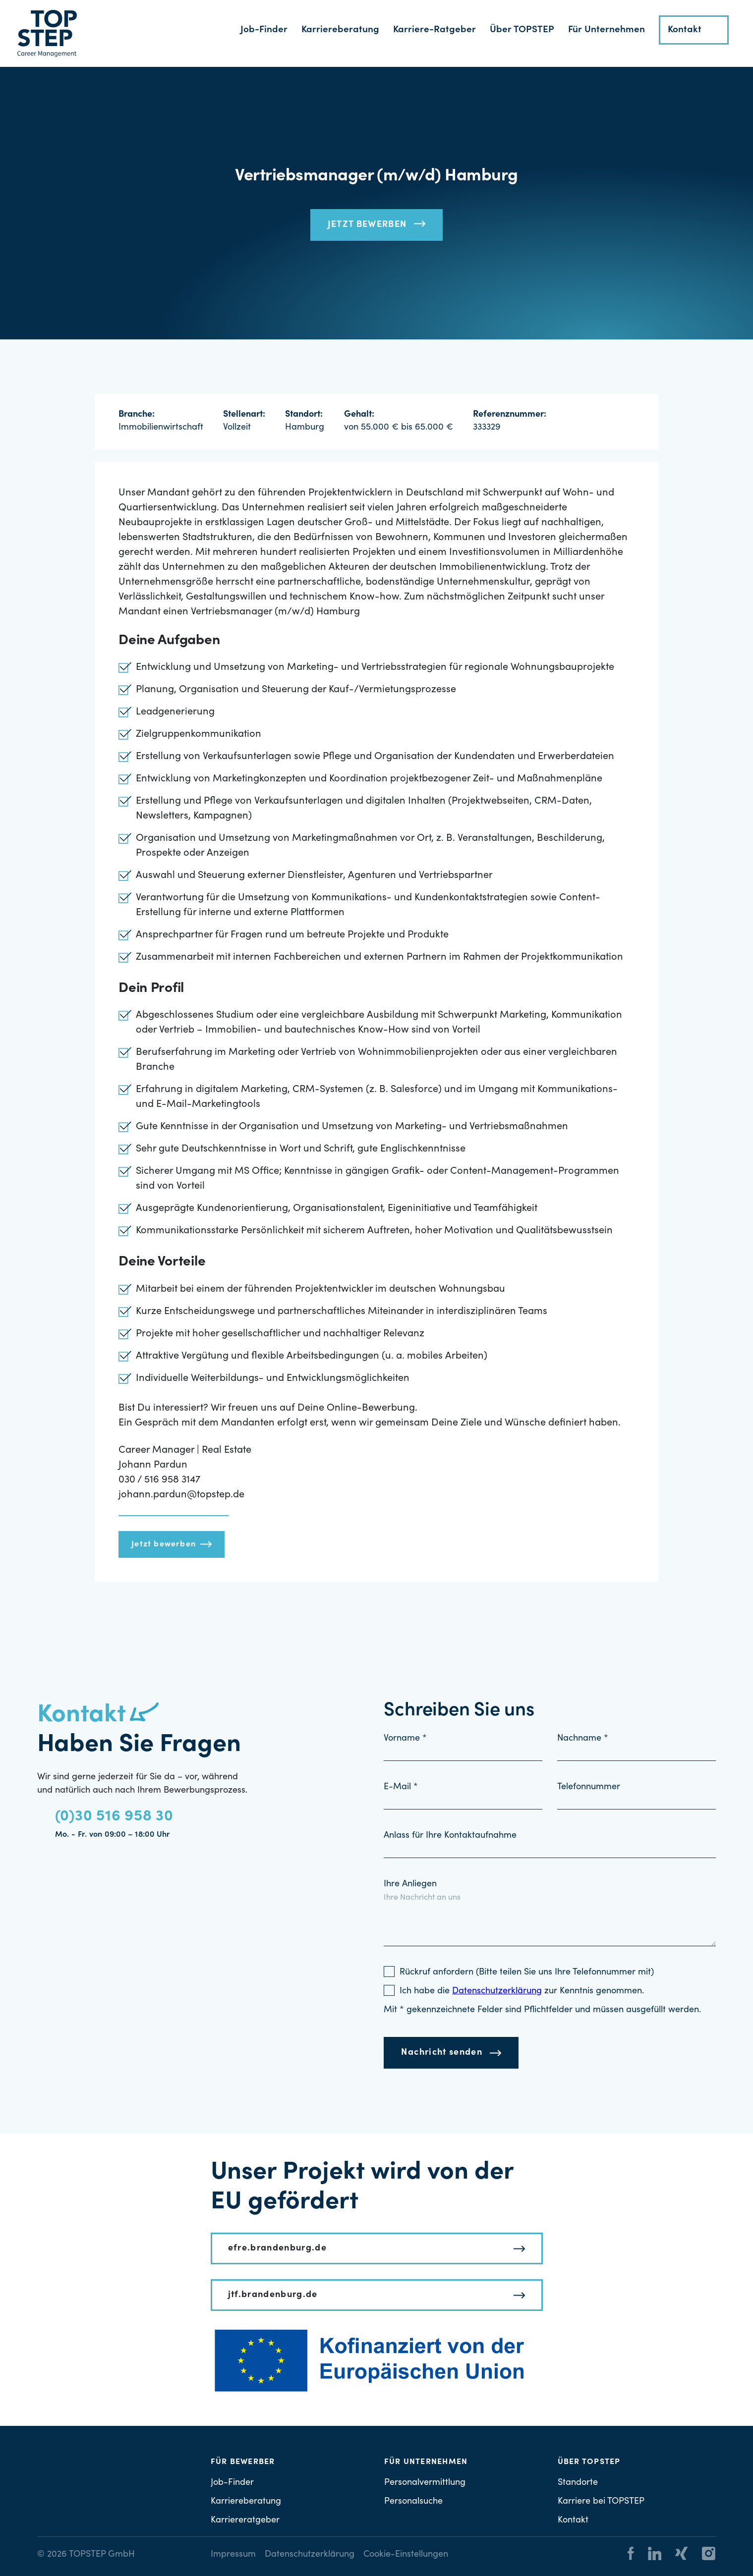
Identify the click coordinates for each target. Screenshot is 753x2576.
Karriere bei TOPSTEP (601, 2501)
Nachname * (582, 1738)
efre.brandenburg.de (277, 2248)
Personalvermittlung (424, 2482)
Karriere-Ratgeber (434, 30)
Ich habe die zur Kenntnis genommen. (522, 1991)
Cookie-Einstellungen (405, 2554)
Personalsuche (413, 2501)
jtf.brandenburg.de (273, 2295)
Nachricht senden (441, 2052)
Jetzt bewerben (367, 224)
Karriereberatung (340, 30)
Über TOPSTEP (522, 30)
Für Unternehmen (606, 30)
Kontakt (684, 30)
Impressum (233, 2554)
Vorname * (405, 1738)
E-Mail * (401, 1787)
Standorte (578, 2482)
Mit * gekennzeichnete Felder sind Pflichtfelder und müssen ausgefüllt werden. (542, 2010)
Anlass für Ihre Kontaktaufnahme (450, 1835)
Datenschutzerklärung (309, 2554)
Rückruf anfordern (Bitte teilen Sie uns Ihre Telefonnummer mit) (527, 1972)
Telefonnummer (588, 1787)
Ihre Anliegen (410, 1884)
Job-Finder (264, 30)
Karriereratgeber (245, 2520)
